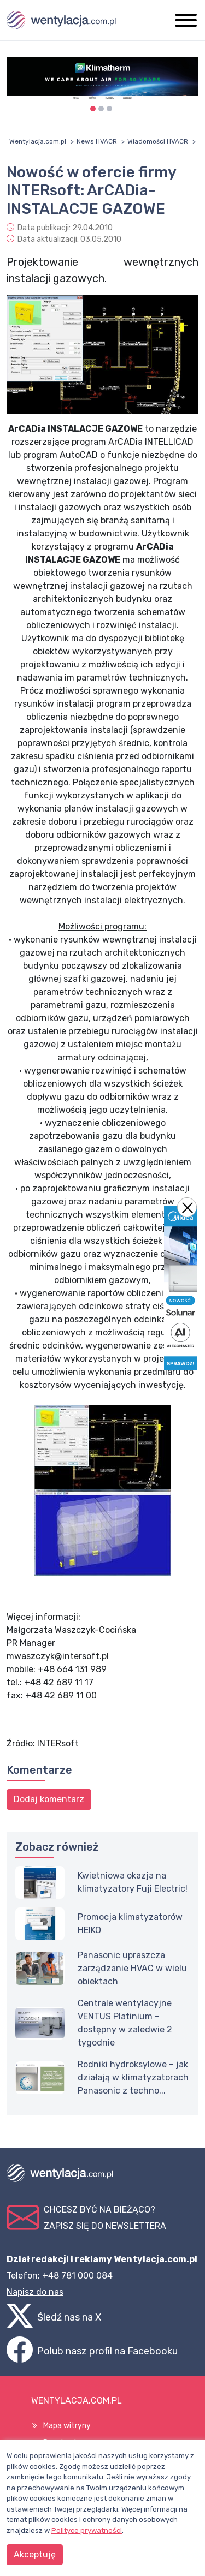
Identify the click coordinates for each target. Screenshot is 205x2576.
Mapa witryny (67, 2425)
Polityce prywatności (86, 2530)
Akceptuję (35, 2554)
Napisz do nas (35, 2292)
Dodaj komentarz (49, 1799)
